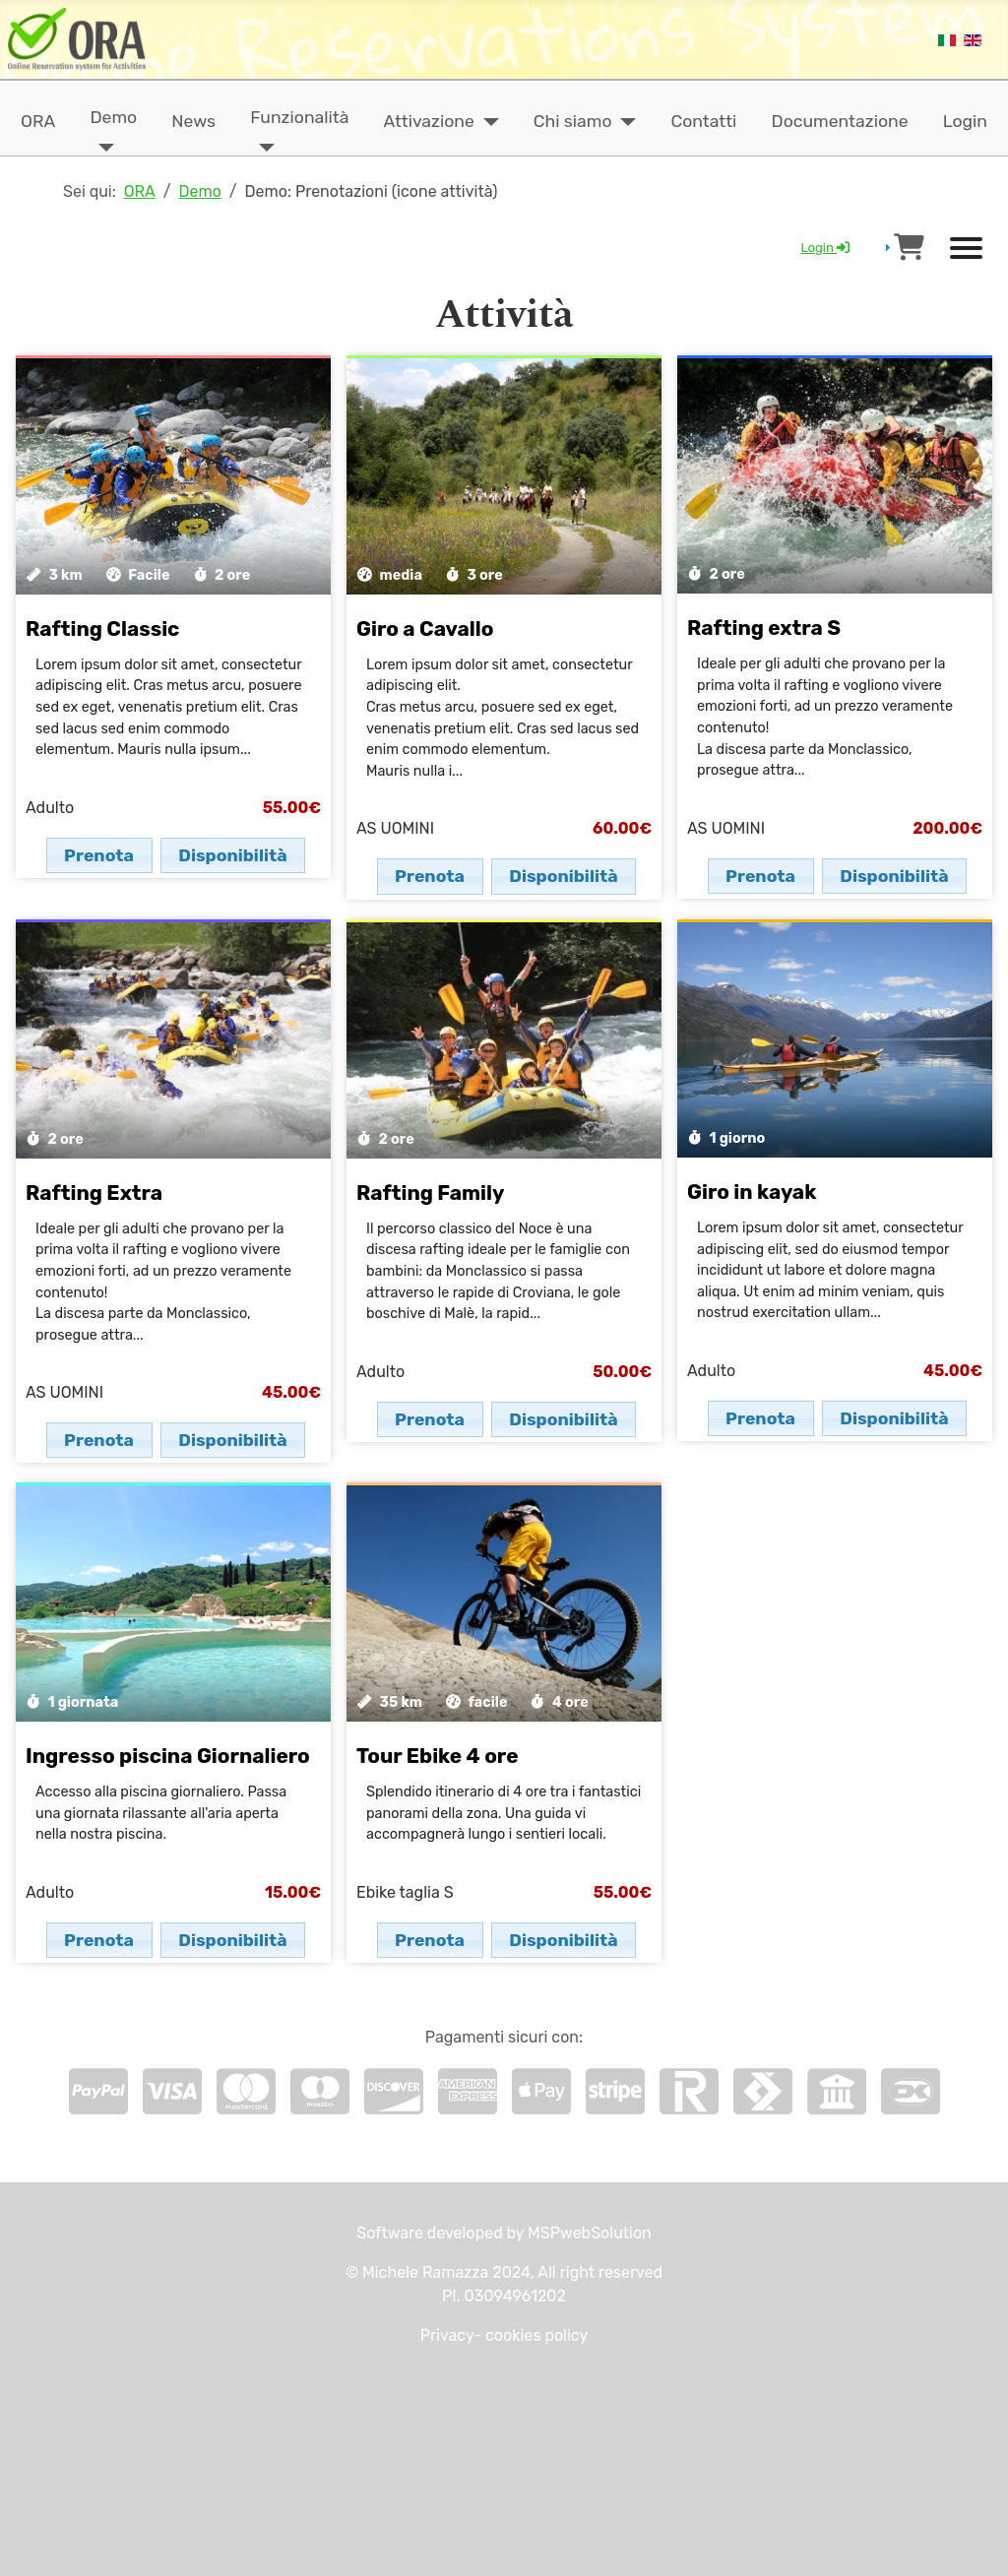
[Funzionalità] (262, 147)
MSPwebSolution (588, 2233)
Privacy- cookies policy (504, 2335)
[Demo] (102, 147)
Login (965, 121)
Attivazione (429, 121)
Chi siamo (573, 121)
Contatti (704, 121)
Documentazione (840, 121)
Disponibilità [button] (232, 855)
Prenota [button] (99, 855)
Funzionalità (299, 117)
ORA (38, 121)
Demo (113, 117)
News (193, 121)
